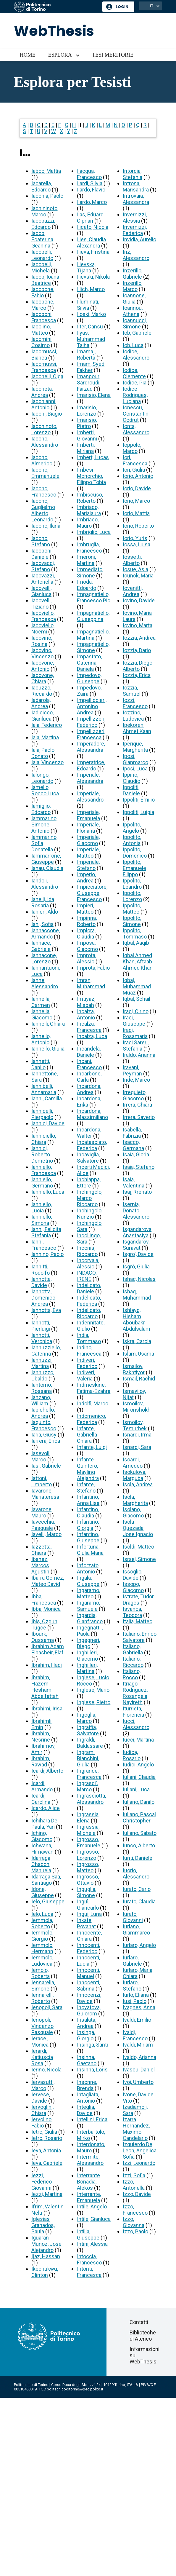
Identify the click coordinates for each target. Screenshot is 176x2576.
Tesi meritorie (112, 55)
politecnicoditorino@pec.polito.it (75, 2389)
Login (122, 6)
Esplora (60, 55)
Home (27, 55)
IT (152, 5)
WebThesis (54, 31)
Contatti (139, 2322)
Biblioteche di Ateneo (143, 2335)
